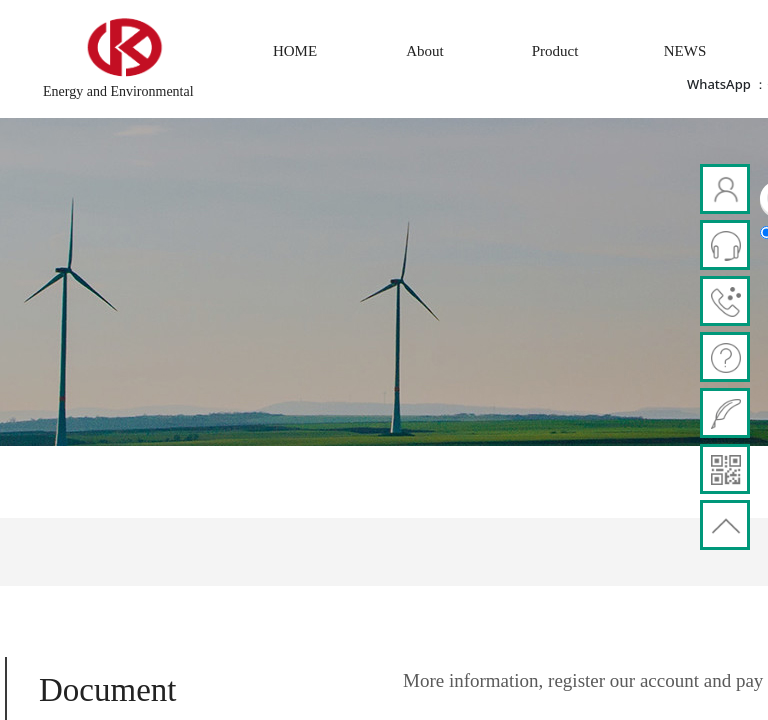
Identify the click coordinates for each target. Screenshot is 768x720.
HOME (295, 51)
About (425, 51)
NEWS (685, 51)
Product (555, 51)
